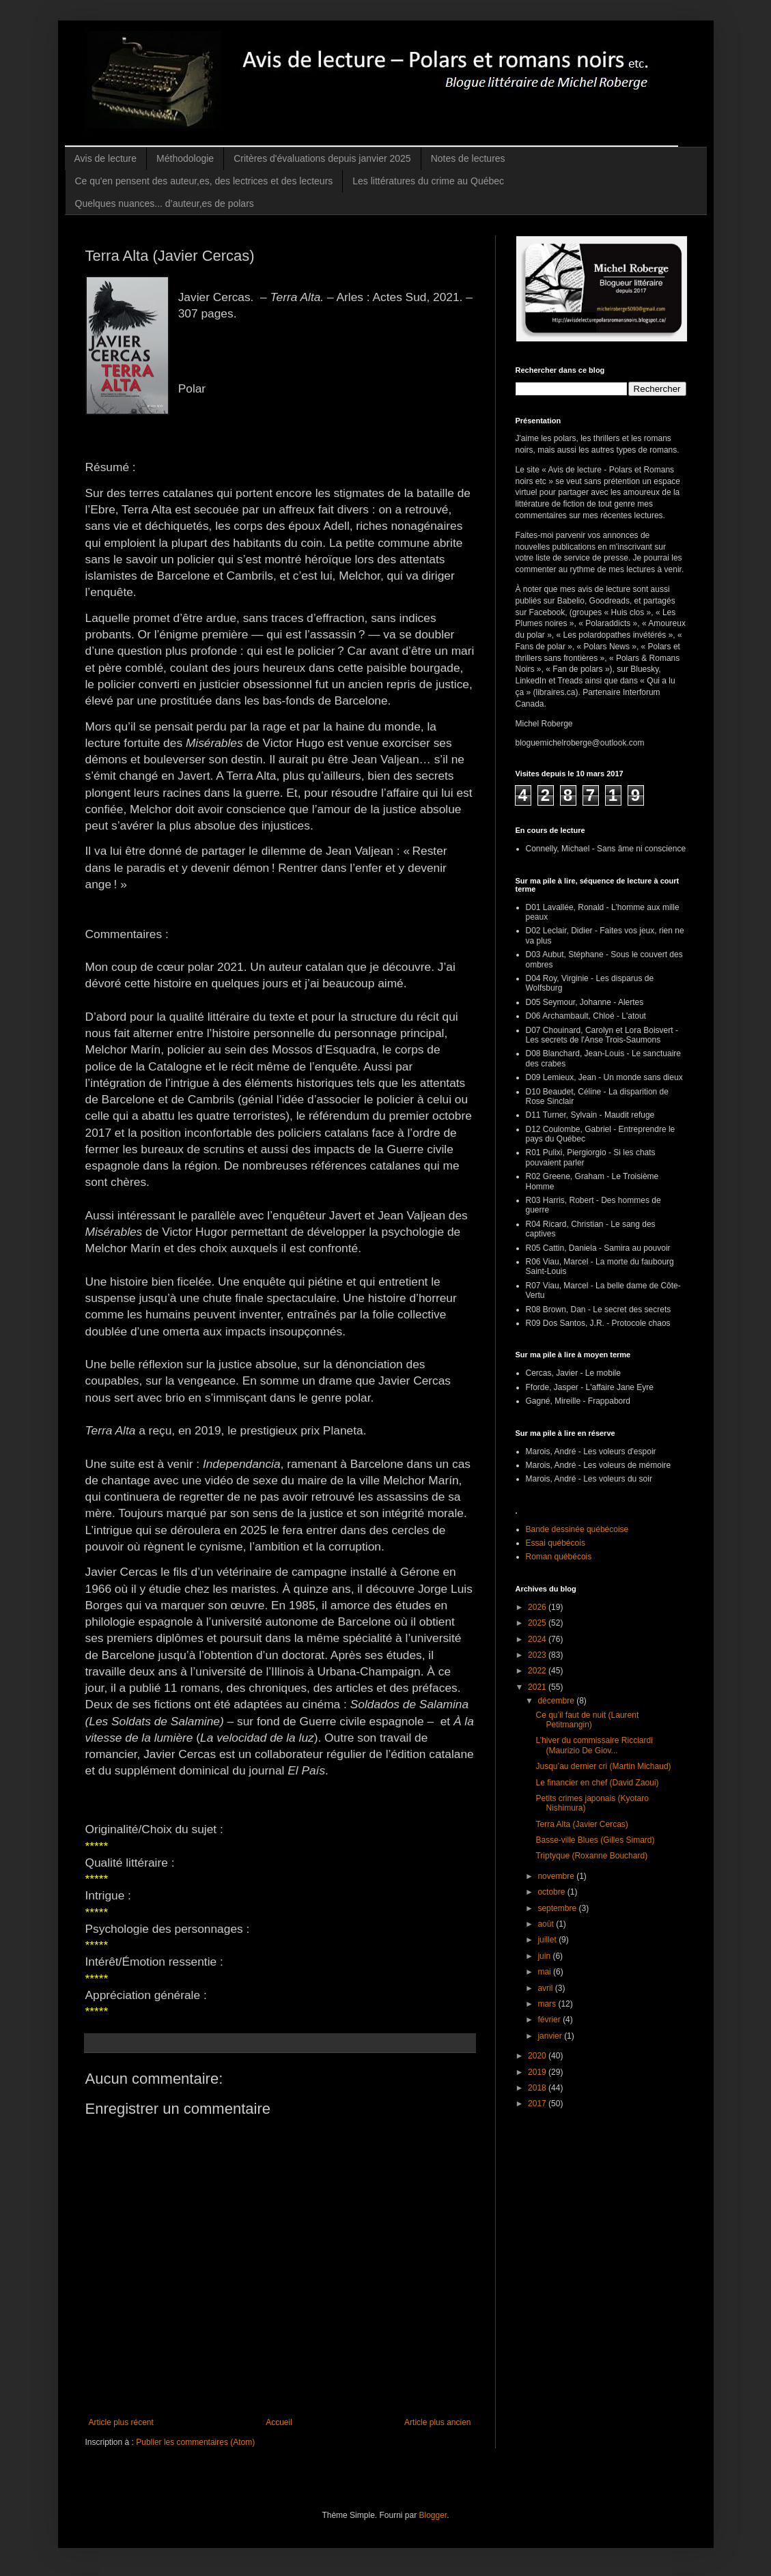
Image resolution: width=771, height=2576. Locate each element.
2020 (538, 2056)
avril (546, 1988)
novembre (556, 1876)
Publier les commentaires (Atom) (195, 2442)
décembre (556, 1700)
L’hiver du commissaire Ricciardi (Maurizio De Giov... (593, 1745)
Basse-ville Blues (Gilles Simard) (594, 1840)
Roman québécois (559, 1556)
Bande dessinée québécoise (577, 1529)
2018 (538, 2088)
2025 (538, 1623)
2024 (538, 1639)
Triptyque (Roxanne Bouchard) (591, 1855)
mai (545, 1972)
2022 (538, 1670)
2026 (538, 1607)
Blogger (433, 2515)
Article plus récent (121, 2422)
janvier (550, 2036)
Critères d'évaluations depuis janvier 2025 (322, 158)
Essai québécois (555, 1543)
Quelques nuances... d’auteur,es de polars (164, 203)
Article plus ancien (437, 2422)
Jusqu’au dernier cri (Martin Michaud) (603, 1766)
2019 (538, 2072)
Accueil (279, 2422)
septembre (557, 1908)
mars (547, 2004)
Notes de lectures (468, 158)
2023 (538, 1655)
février (550, 2019)
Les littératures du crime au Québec (428, 180)
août (546, 1924)
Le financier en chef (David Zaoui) (596, 1782)
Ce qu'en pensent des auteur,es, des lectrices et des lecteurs (204, 180)
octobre (552, 1892)
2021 (538, 1687)
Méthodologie (185, 158)
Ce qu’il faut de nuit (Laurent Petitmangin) (587, 1719)
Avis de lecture (105, 158)
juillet (548, 1939)
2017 (538, 2103)
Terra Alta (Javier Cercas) (581, 1824)
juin (544, 1956)
